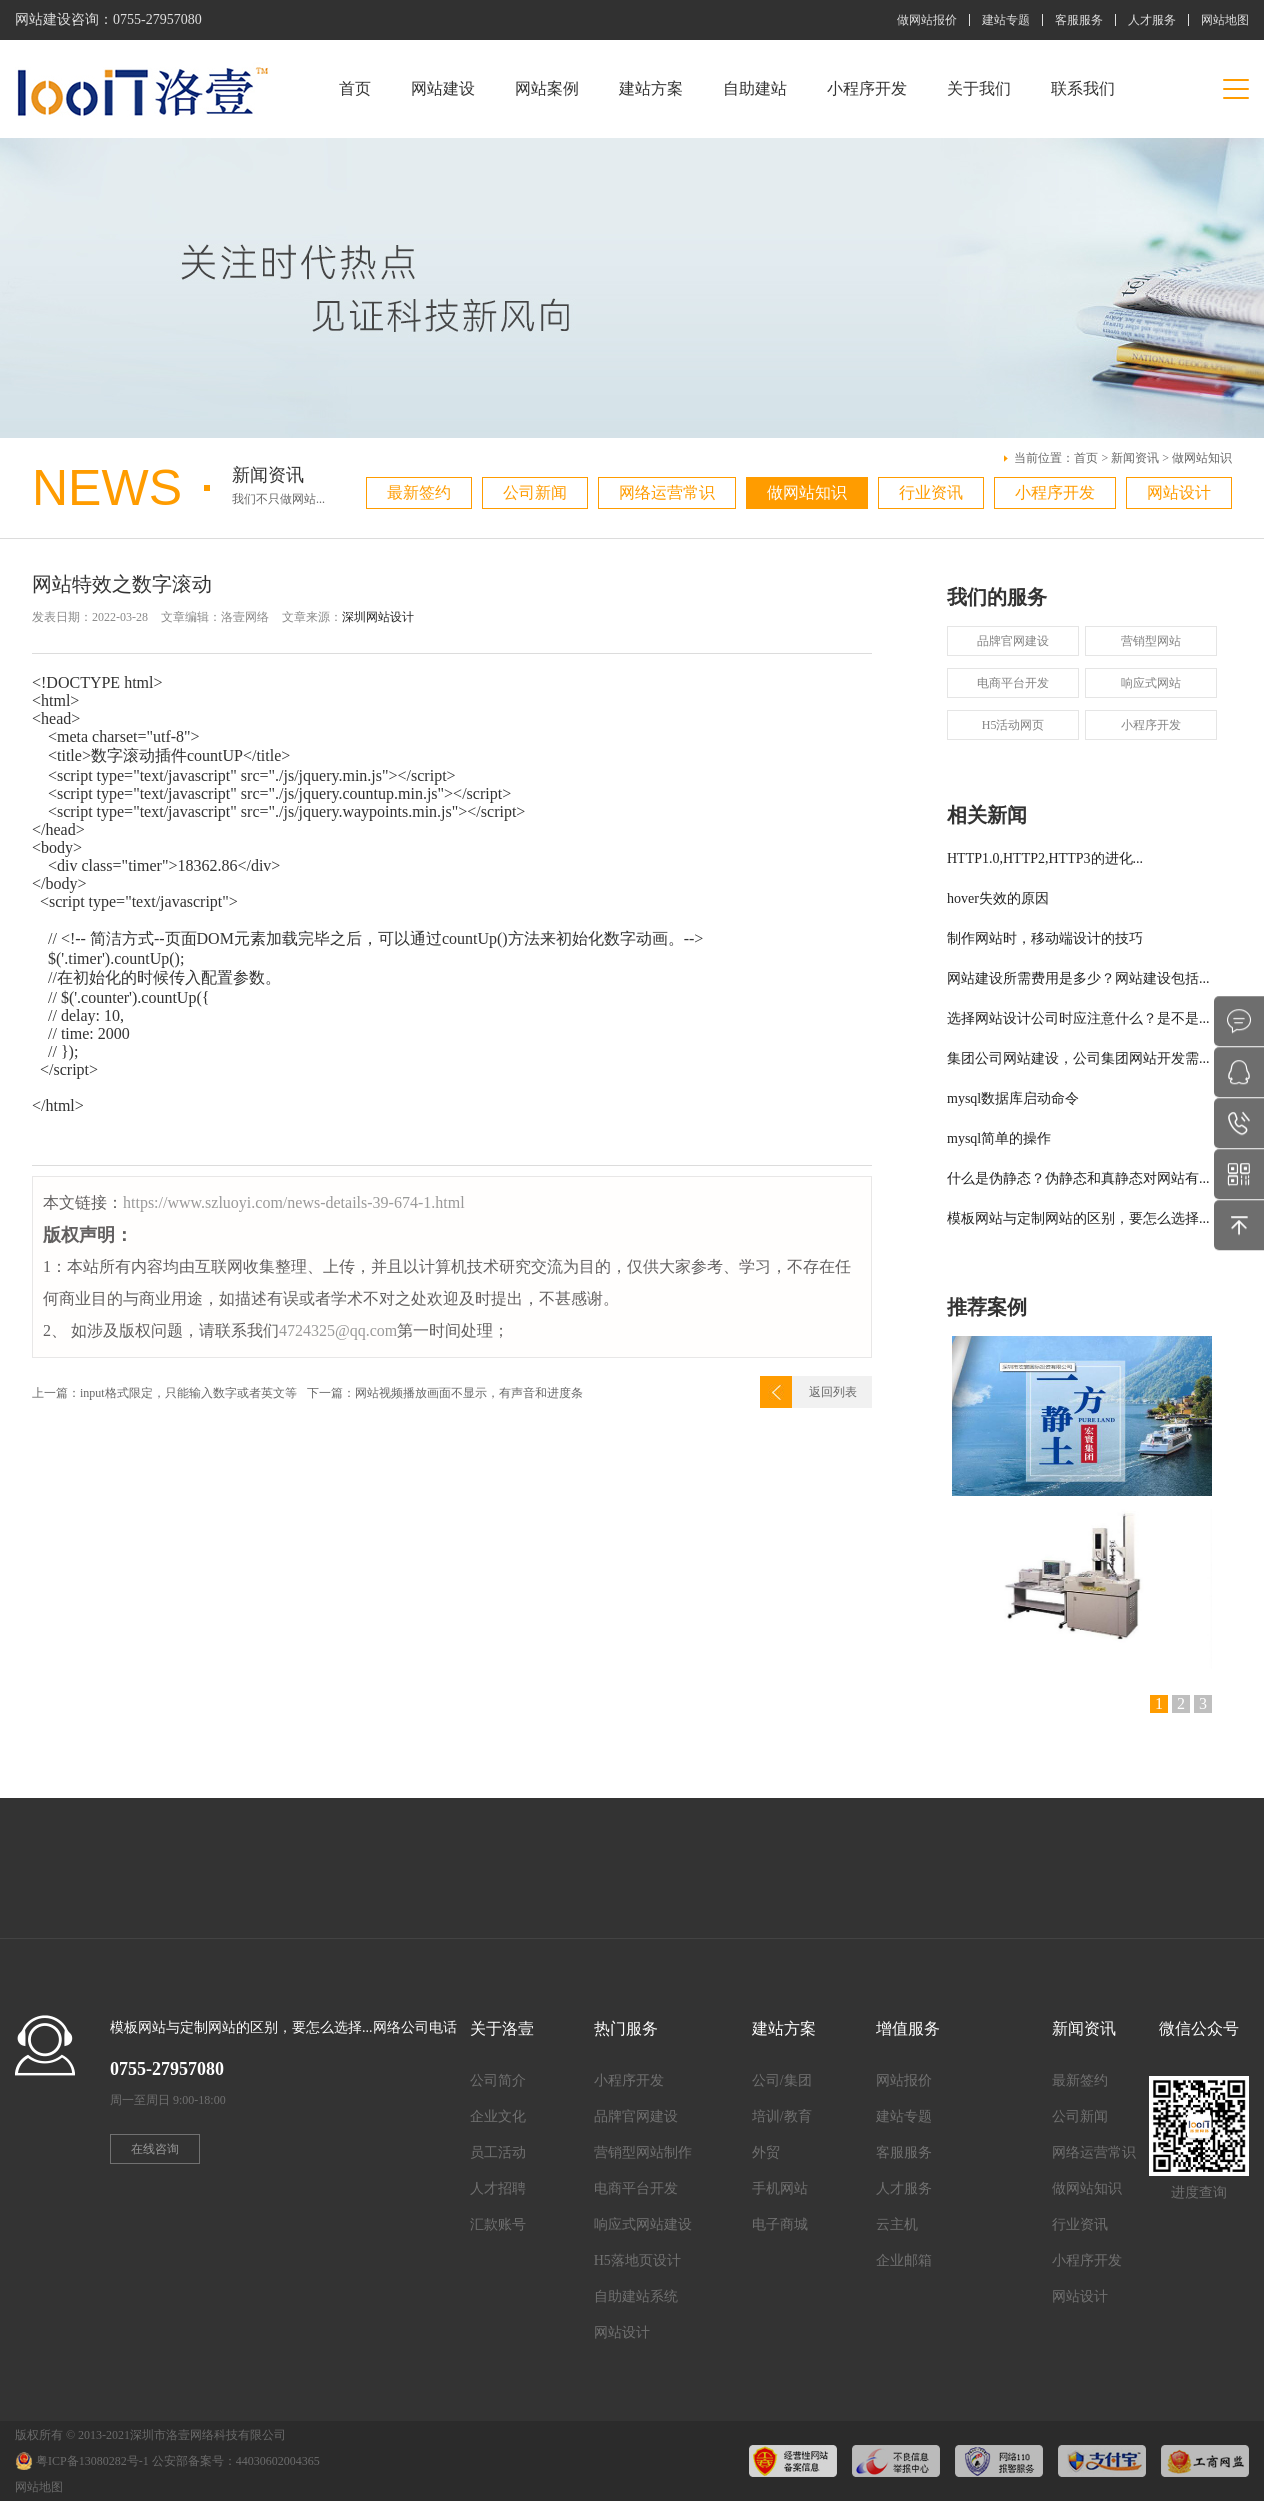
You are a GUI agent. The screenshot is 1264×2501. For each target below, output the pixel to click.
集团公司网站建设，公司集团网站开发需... (1078, 1058)
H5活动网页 (1013, 725)
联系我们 (1083, 88)
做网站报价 (927, 20)
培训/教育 (782, 2116)
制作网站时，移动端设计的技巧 (1045, 938)
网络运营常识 (667, 492)
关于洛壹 (502, 2028)
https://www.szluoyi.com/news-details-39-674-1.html (294, 1202)
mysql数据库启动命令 (1013, 1098)
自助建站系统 (636, 2296)
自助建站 (755, 88)
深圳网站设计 (378, 617)
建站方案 (651, 88)
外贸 (766, 2152)
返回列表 (833, 1392)
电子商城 (780, 2224)
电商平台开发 (1013, 683)
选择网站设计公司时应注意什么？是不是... (1078, 1018)
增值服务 (908, 2028)
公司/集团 (782, 2080)
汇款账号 (498, 2224)
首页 (355, 88)
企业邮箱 (904, 2260)
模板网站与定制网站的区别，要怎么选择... (1078, 1218)
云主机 (897, 2224)
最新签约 (419, 492)
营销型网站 (1151, 641)
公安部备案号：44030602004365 (236, 2461)
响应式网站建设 (643, 2224)
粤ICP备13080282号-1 (92, 2461)
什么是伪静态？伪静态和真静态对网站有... (1078, 1178)
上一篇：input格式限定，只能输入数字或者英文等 (164, 1393)
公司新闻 (535, 492)
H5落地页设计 (637, 2260)
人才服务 (1152, 20)
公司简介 (498, 2080)
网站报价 (904, 2080)
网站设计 (1179, 492)
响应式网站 (1151, 683)
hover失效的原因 (998, 898)
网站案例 (547, 88)
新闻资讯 (1135, 458)
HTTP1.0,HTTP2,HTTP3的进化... (1045, 858)
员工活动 (498, 2152)
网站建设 (443, 88)
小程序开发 (867, 88)
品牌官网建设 (1013, 641)
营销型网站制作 (643, 2152)
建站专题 (1006, 20)
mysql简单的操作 (999, 1138)
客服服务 (1079, 20)
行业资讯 (931, 492)
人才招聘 (498, 2188)
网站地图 (1225, 20)
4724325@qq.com (338, 1330)
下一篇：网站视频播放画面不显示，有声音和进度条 (445, 1393)
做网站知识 (1202, 458)
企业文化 (498, 2116)
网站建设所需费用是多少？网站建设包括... (1078, 978)
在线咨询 (155, 2149)
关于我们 (979, 88)
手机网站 (780, 2188)
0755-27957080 (157, 19)
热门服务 (626, 2028)
